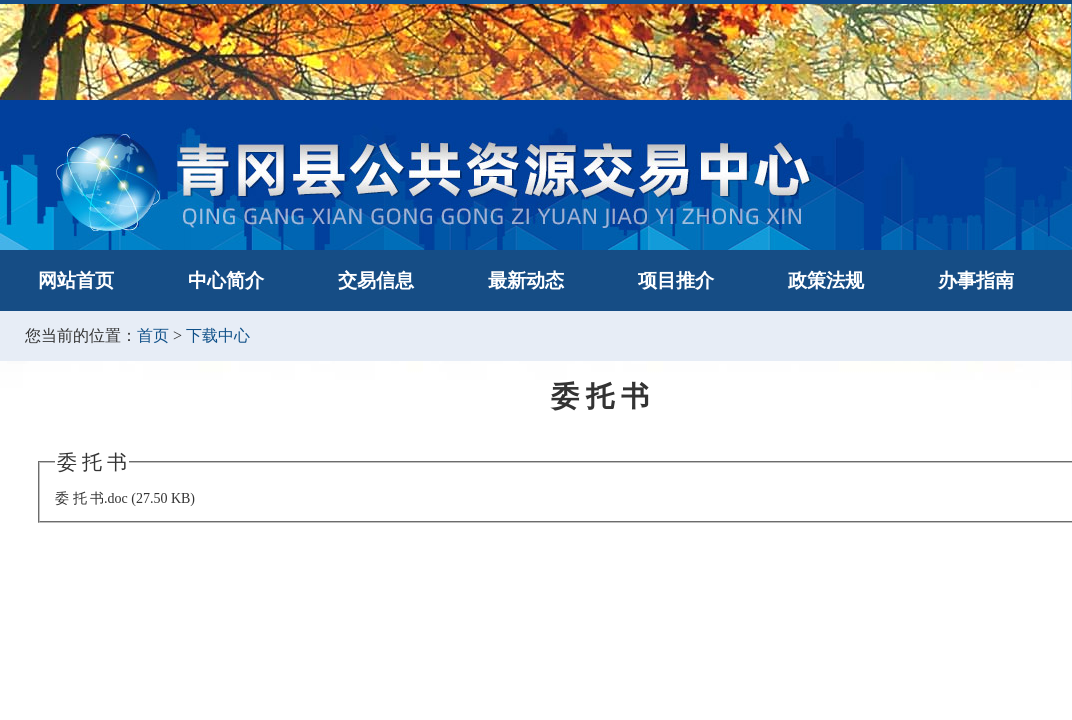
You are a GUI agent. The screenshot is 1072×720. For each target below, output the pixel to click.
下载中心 (218, 335)
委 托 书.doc (91, 498)
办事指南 (976, 280)
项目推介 (676, 280)
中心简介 (226, 280)
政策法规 (826, 280)
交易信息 (376, 280)
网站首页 (76, 280)
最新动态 (526, 280)
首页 (153, 335)
